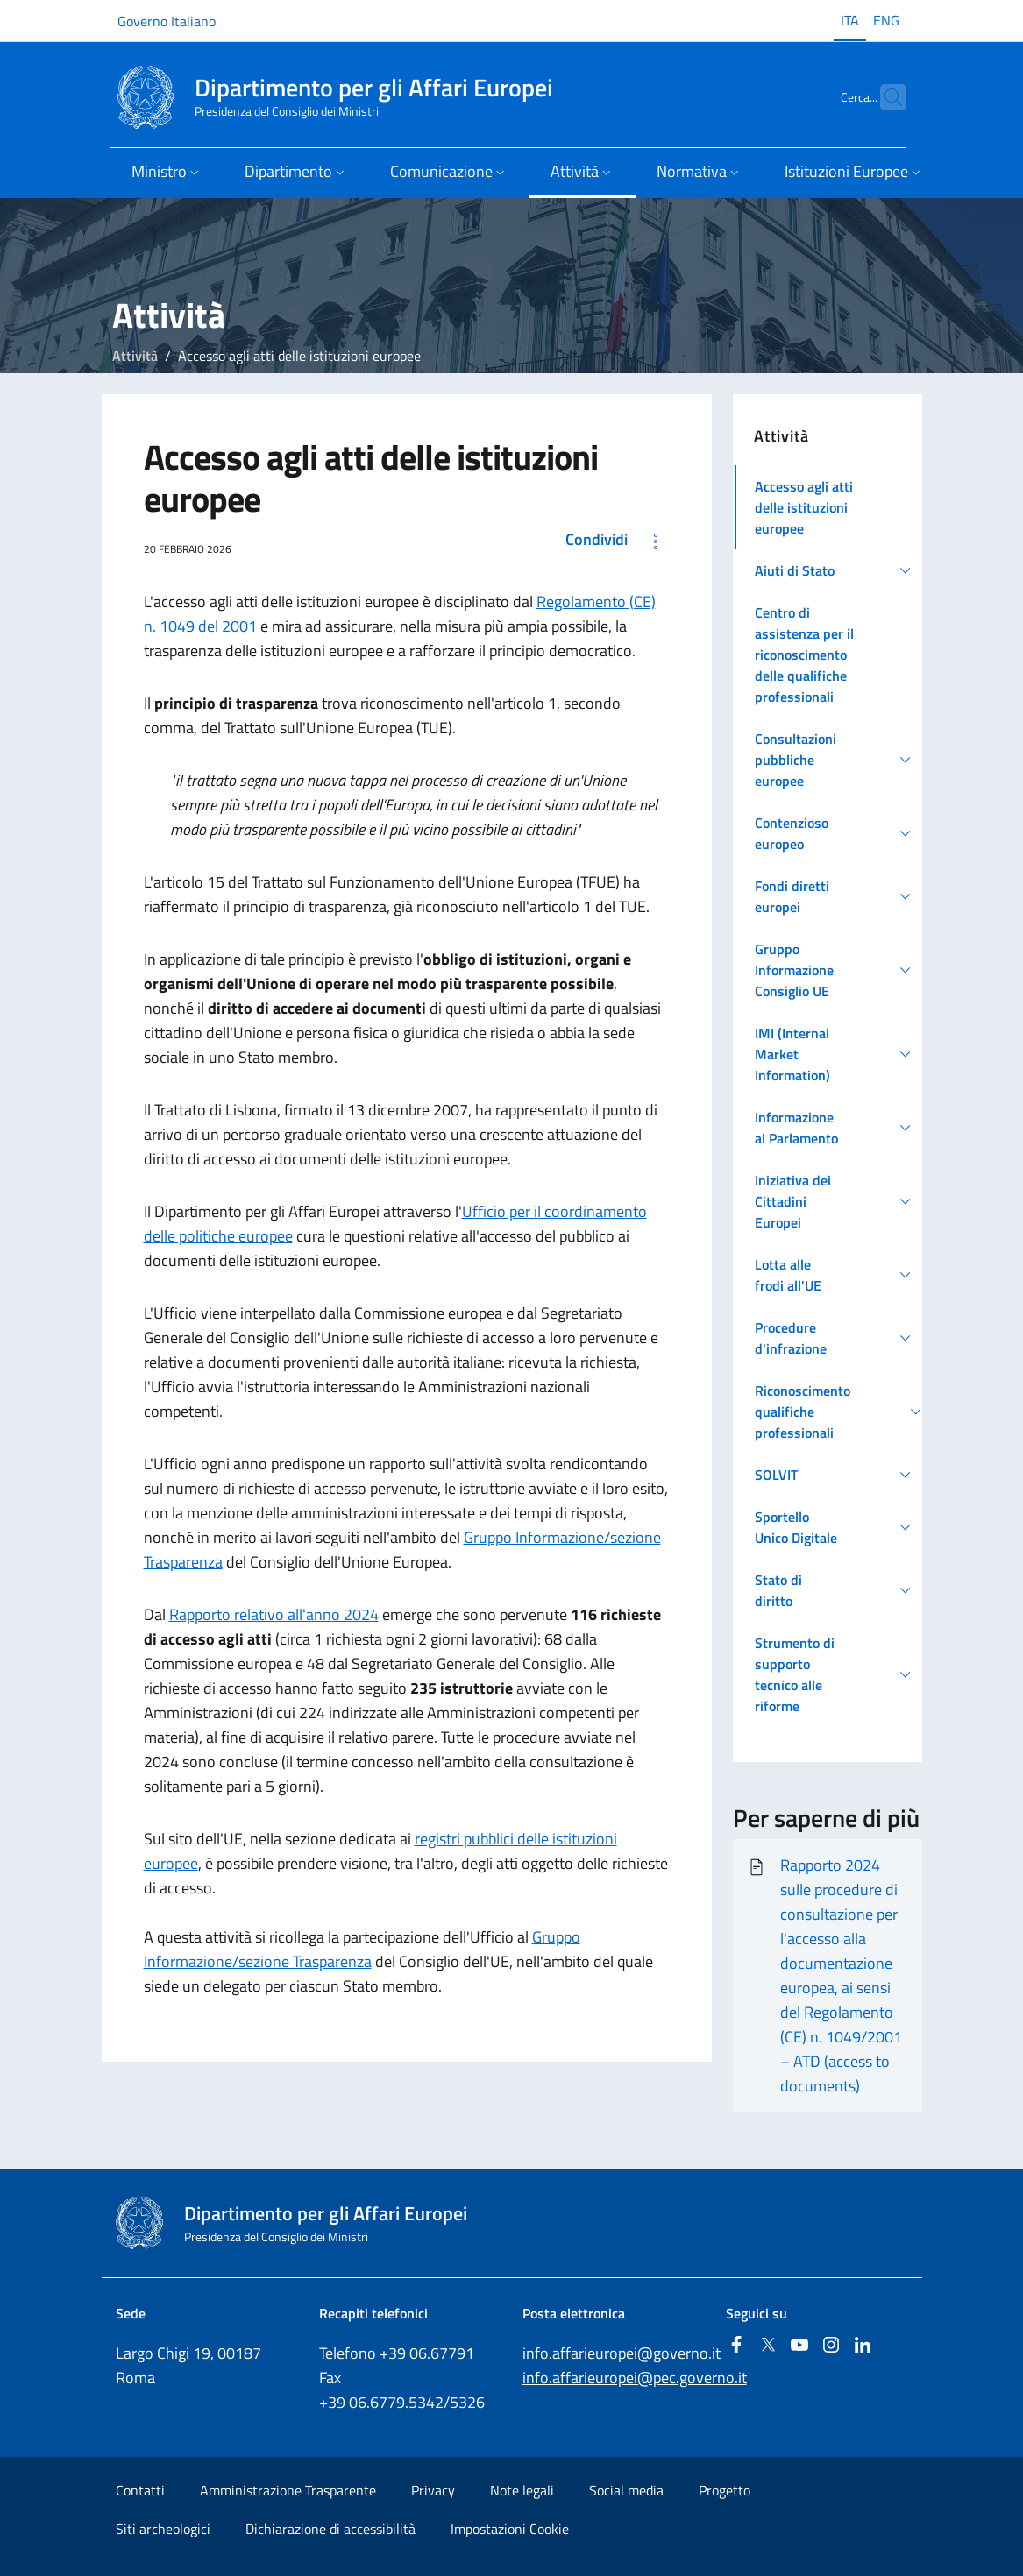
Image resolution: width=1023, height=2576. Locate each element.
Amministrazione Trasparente (288, 2490)
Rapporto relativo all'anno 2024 (274, 1614)
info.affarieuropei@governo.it (621, 2353)
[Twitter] (767, 2346)
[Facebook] (736, 2346)
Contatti (140, 2490)
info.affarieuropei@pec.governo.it (634, 2377)
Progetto (724, 2490)
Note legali (522, 2490)
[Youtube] (799, 2346)
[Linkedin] (862, 2346)
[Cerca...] (885, 97)
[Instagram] (831, 2346)
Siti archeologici (163, 2528)
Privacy (433, 2490)
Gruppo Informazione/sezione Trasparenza (362, 1949)
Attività (135, 355)
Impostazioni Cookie (510, 2528)
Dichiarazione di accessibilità (330, 2528)
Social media (626, 2490)
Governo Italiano (166, 21)
